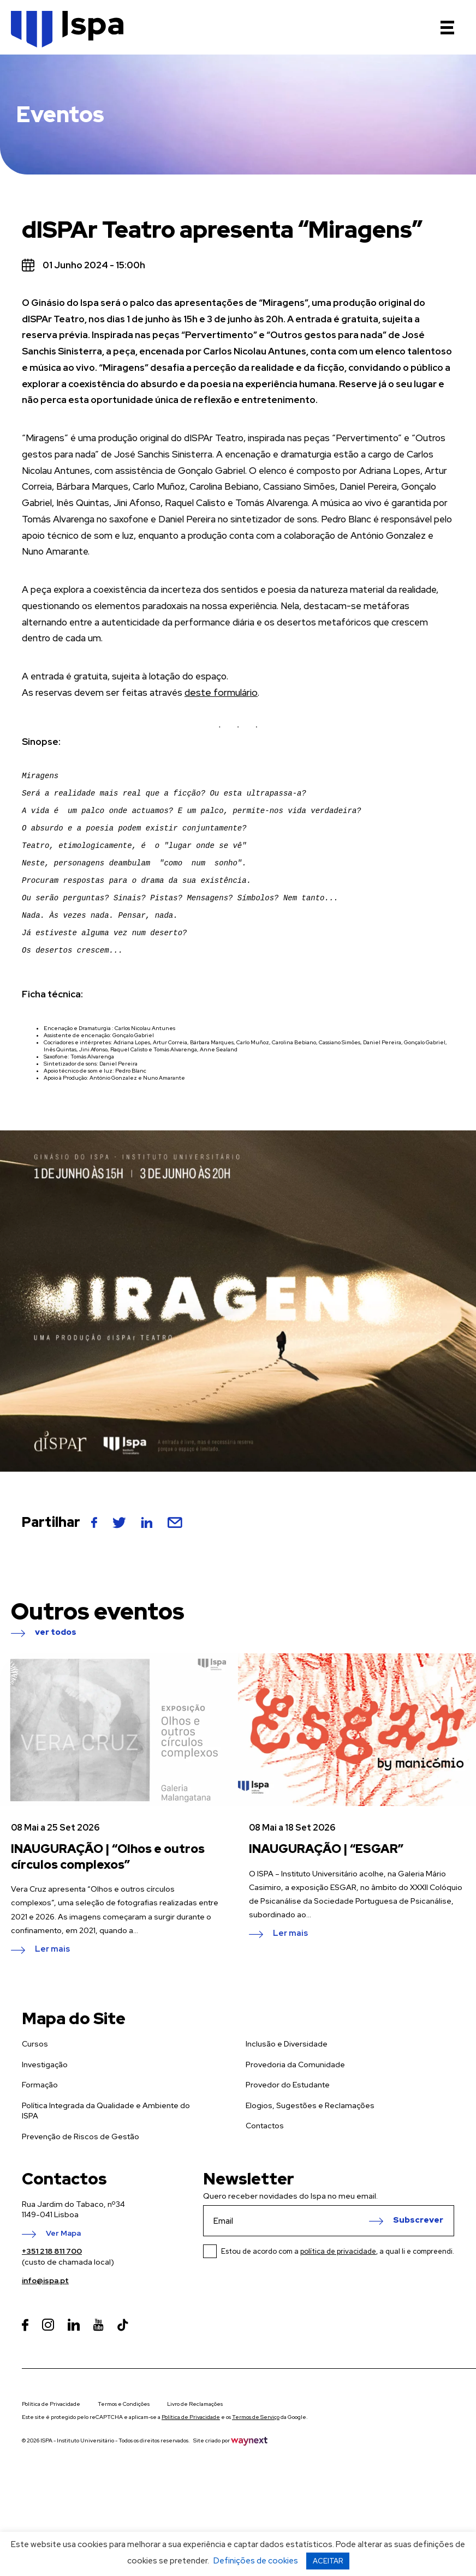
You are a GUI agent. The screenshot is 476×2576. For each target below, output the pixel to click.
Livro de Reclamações (195, 2438)
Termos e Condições (124, 2438)
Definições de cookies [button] (255, 2560)
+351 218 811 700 (52, 2285)
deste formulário (220, 693)
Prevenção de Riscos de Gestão (80, 2171)
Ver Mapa (63, 2268)
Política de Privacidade (51, 2438)
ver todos (55, 1667)
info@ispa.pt (45, 2315)
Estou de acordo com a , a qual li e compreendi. (337, 2285)
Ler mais (52, 1983)
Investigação (45, 2099)
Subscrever (418, 2254)
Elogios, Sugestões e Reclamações (310, 2140)
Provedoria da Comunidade (295, 2099)
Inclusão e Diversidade (287, 2078)
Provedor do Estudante (288, 2119)
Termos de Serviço (255, 2451)
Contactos (265, 2160)
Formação (40, 2119)
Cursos (35, 2078)
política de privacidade (338, 2285)
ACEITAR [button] (328, 2561)
